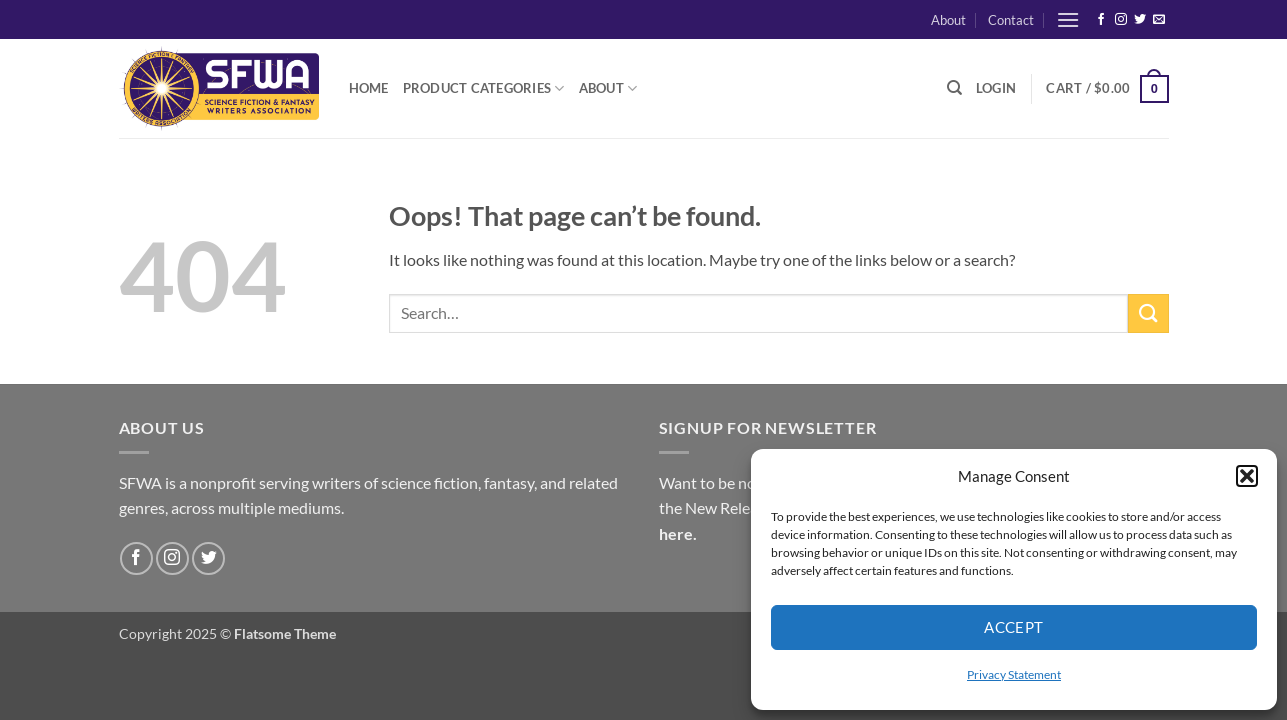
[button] (1247, 476)
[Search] (954, 88)
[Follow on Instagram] (1121, 20)
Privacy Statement (1014, 674)
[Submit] (1148, 313)
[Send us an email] (1159, 20)
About (948, 20)
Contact (1011, 20)
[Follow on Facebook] (1101, 20)
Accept (1014, 627)
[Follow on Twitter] (1140, 20)
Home (369, 88)
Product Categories (484, 88)
